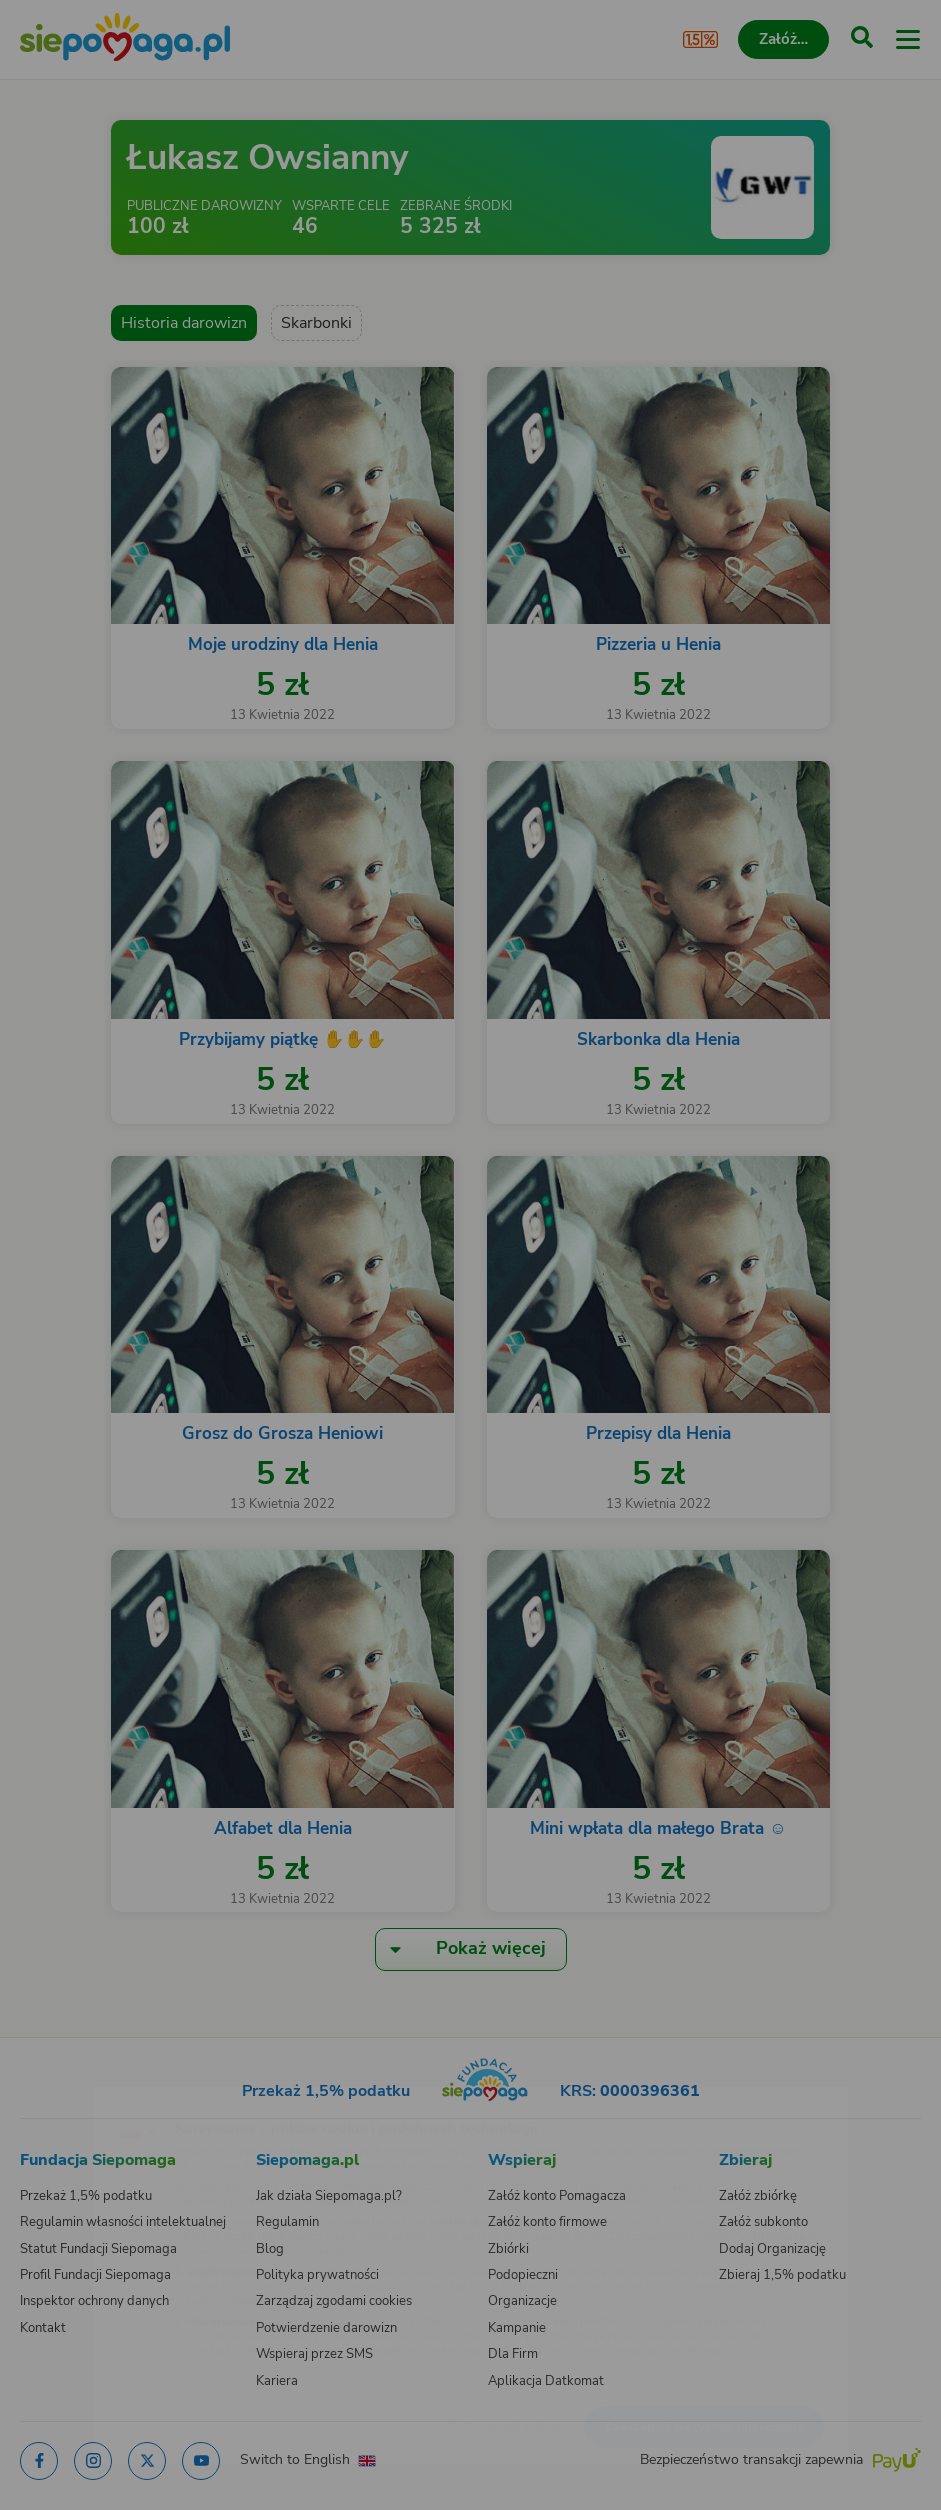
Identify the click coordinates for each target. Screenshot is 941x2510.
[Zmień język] (56, 2097)
